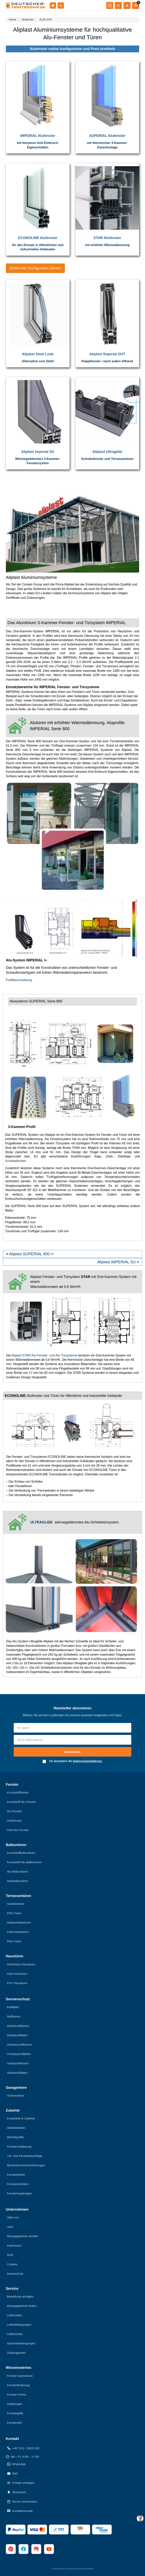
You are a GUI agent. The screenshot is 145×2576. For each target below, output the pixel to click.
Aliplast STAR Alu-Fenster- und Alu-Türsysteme (44, 1355)
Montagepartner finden (22, 2305)
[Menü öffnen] (109, 5)
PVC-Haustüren (17, 1983)
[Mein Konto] (126, 5)
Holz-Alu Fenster (18, 1830)
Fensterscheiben (18, 2184)
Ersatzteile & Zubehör (21, 2118)
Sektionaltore (15, 2095)
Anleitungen (15, 2404)
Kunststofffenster (18, 1792)
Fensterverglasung (19, 2146)
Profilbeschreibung (19, 980)
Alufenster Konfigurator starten (35, 268)
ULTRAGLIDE (41, 1522)
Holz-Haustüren (17, 1973)
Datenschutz (15, 2273)
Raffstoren (14, 2016)
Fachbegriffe (15, 2413)
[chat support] (140, 2518)
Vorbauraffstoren (18, 2063)
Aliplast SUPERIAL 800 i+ (30, 1254)
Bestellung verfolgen (20, 2296)
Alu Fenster (14, 1811)
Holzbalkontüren (17, 1881)
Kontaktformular (20, 2511)
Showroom (16, 2492)
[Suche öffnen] (118, 5)
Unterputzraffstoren (19, 2044)
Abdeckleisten (16, 2127)
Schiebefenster (15, 1161)
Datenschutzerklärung (87, 1761)
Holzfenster (14, 1820)
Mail (12, 2473)
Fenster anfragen (20, 2483)
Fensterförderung (18, 2385)
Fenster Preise (16, 2394)
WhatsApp (16, 2464)
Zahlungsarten (16, 2352)
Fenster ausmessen (20, 2375)
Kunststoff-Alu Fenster (21, 1801)
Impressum (14, 2245)
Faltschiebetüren (18, 1932)
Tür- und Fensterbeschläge (24, 2156)
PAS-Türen (14, 1941)
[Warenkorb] (135, 5)
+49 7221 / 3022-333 (23, 2448)
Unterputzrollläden (19, 2054)
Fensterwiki (14, 2422)
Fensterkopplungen (19, 2193)
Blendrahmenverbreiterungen (26, 2165)
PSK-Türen (14, 1913)
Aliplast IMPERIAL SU (118, 1262)
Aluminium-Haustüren (21, 1964)
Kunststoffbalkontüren (21, 1852)
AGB (10, 2255)
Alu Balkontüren (17, 1871)
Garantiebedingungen (21, 2343)
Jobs (10, 2226)
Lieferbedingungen (19, 2324)
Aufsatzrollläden (17, 2035)
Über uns (13, 2217)
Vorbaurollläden (17, 2072)
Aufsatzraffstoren (18, 2025)
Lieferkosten (15, 2334)
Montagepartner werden (22, 2236)
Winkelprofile (15, 2137)
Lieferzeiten (14, 2315)
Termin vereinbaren (22, 2501)
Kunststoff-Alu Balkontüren (24, 1862)
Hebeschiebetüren (19, 1922)
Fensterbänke (16, 2174)
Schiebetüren (15, 1903)
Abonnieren (72, 1751)
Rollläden (13, 2007)
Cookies (12, 2264)
